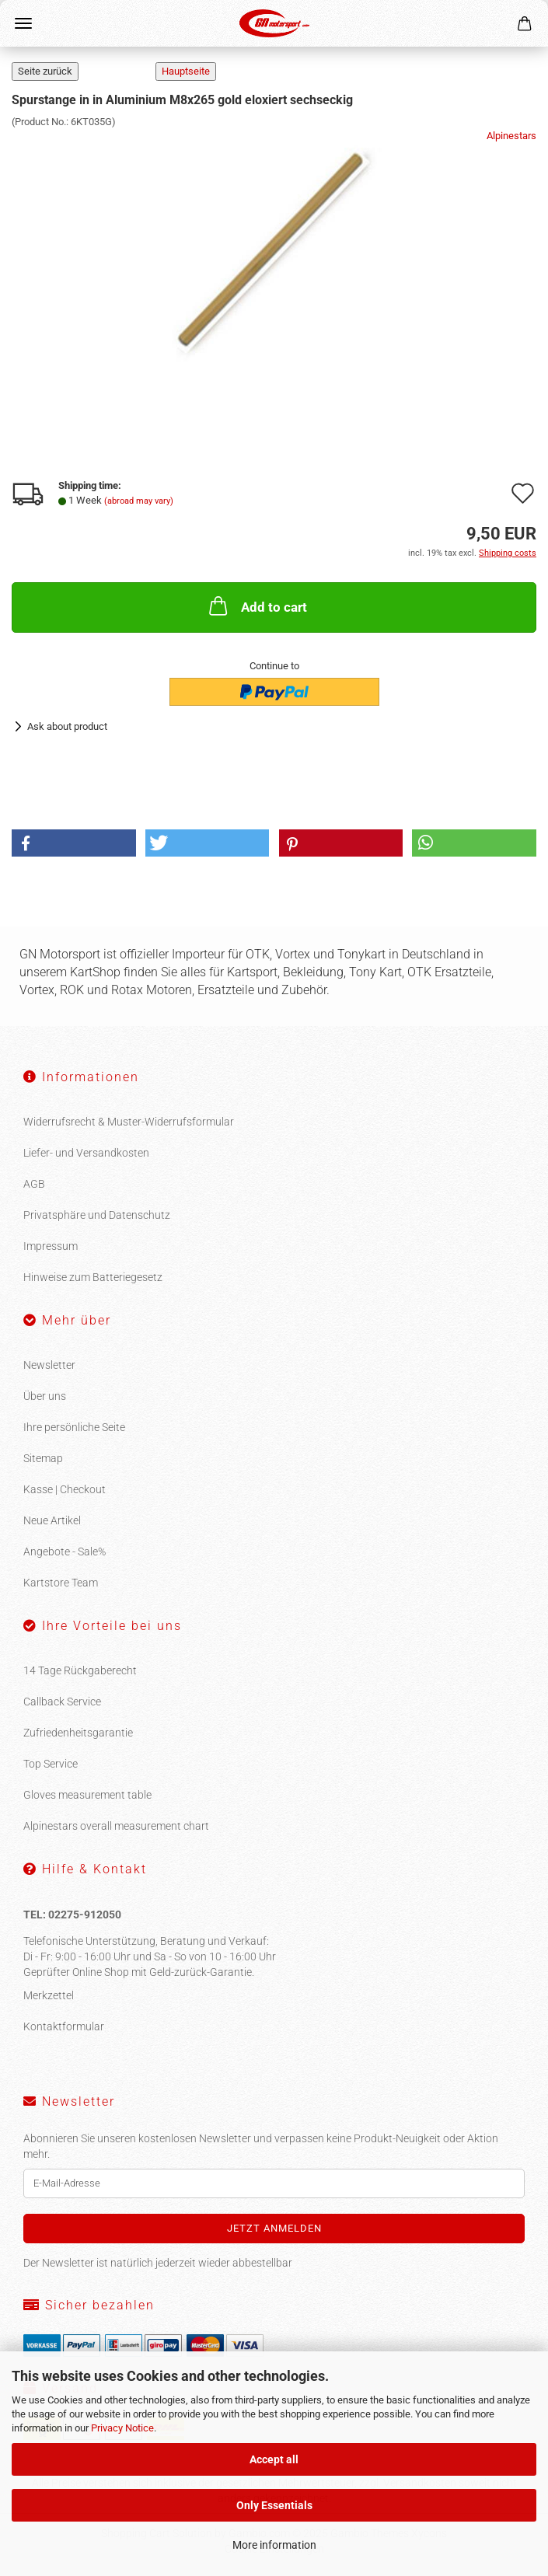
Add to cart (256, 605)
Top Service (50, 1763)
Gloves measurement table (87, 1795)
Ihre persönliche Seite (74, 1427)
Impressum (50, 1246)
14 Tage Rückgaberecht (80, 1670)
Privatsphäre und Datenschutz (96, 1215)
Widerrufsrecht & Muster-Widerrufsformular (128, 1121)
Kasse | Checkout (64, 1489)
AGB (34, 1184)
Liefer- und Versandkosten (86, 1153)
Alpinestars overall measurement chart (116, 1826)
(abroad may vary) (138, 501)
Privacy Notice (122, 2428)
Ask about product (67, 726)
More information (274, 2545)
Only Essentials (274, 2505)
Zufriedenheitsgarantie (78, 1732)
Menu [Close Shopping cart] (23, 23)
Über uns (44, 1396)
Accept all (274, 2459)
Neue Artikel (52, 1520)
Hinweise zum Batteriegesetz (92, 1277)
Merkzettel (48, 1995)
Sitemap (43, 1458)
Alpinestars (511, 135)
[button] (74, 843)
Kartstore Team (60, 1582)
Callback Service (62, 1701)
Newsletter (49, 1365)
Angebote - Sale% (64, 1551)
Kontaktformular (63, 2026)
